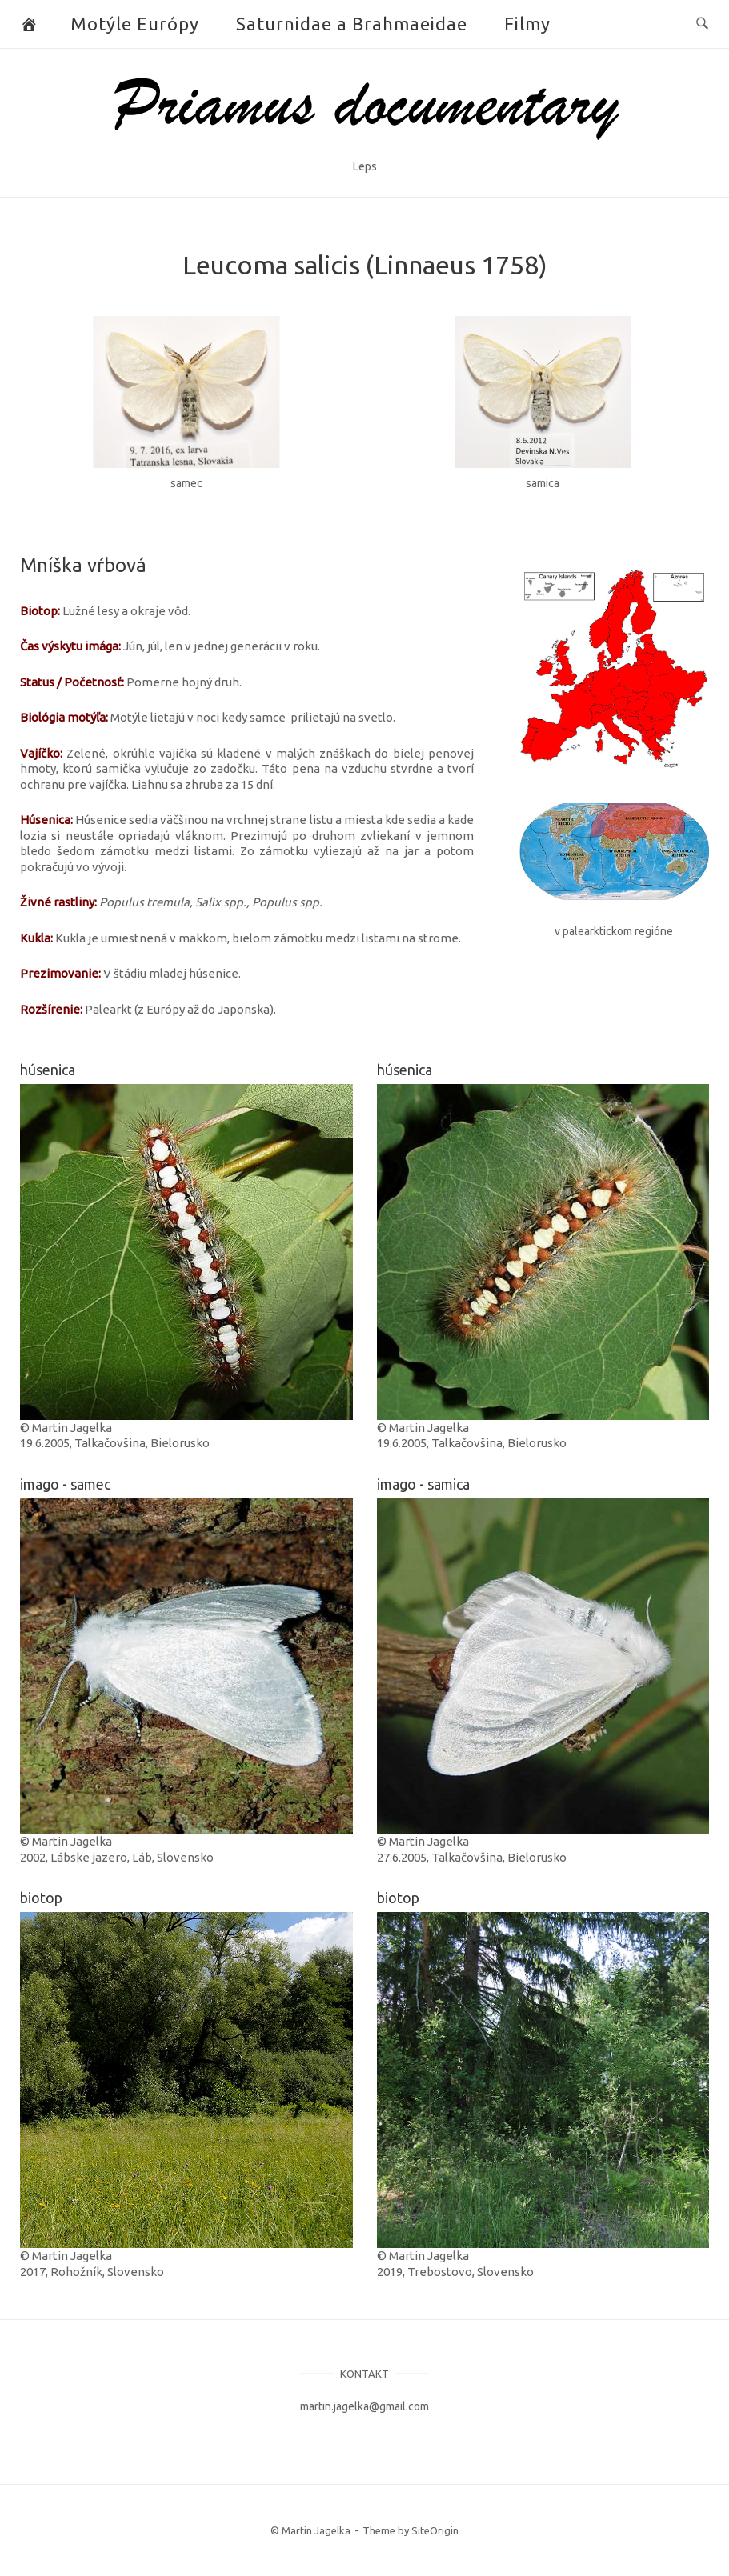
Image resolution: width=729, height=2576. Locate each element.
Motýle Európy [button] (134, 24)
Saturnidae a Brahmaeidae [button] (351, 24)
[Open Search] (702, 24)
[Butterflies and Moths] (29, 24)
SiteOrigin (435, 2530)
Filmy (527, 24)
